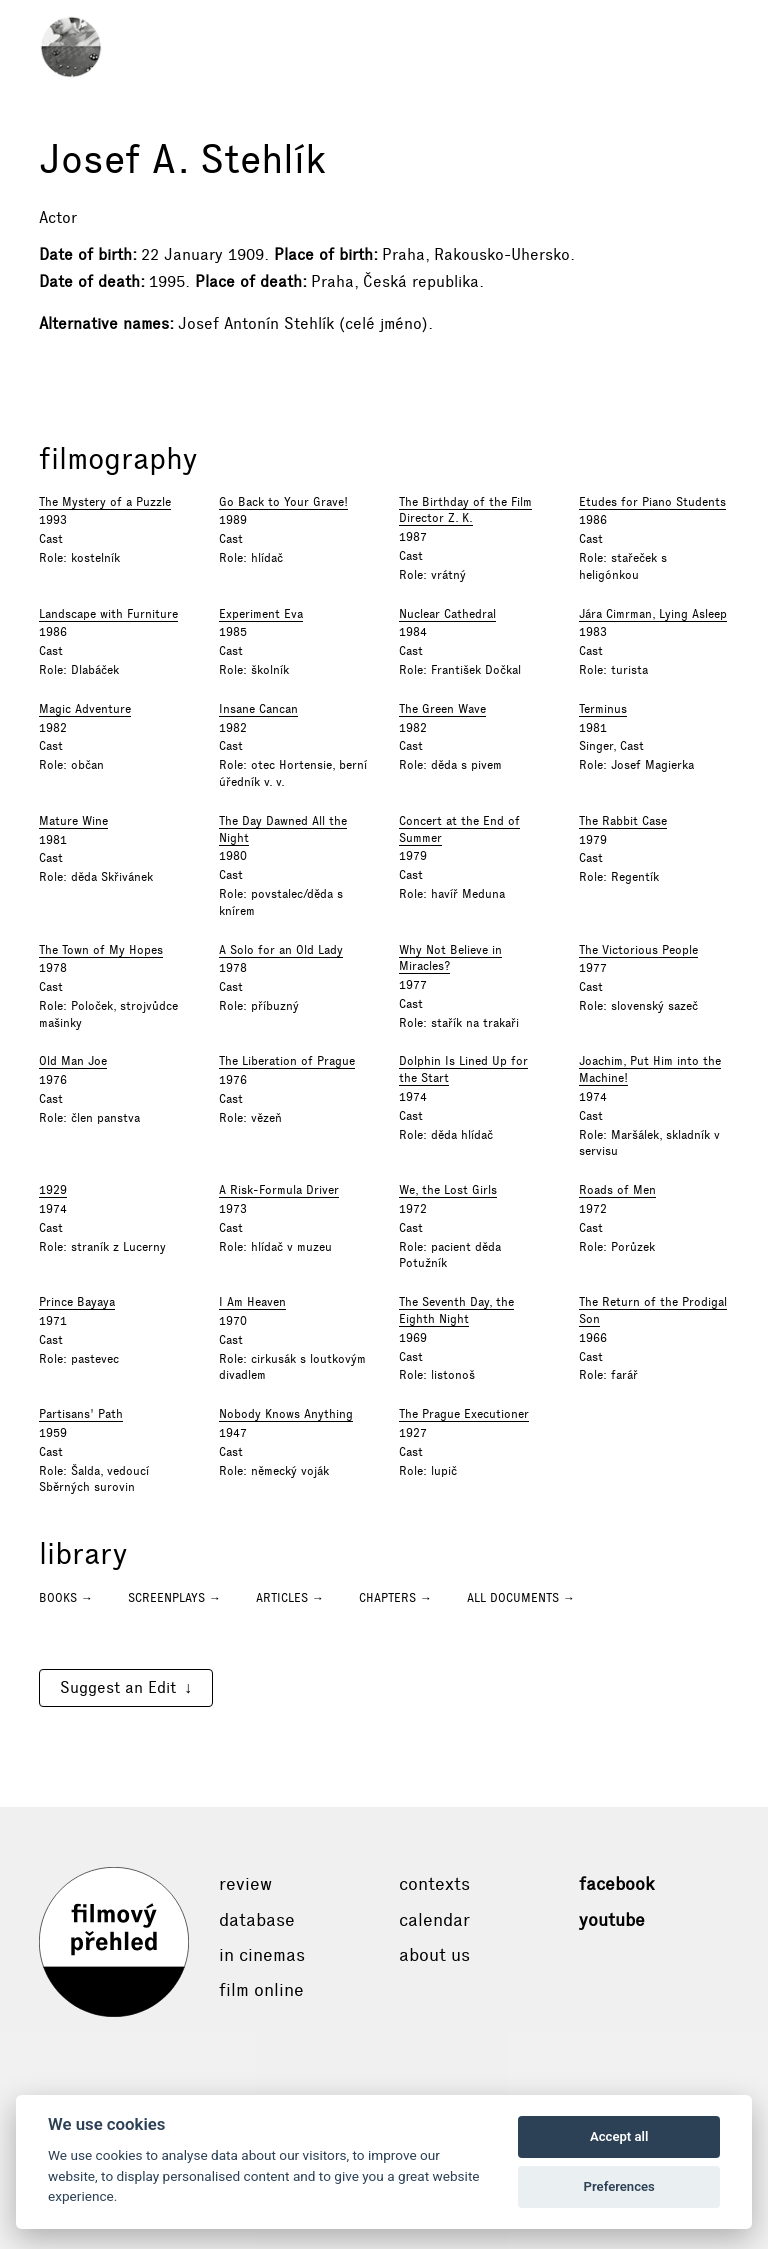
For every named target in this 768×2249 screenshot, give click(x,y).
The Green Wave (442, 709)
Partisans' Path (81, 1414)
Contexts (434, 1884)
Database (257, 1920)
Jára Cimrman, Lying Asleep (653, 614)
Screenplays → (174, 1598)
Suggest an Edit (118, 1687)
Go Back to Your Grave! (283, 502)
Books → (66, 1598)
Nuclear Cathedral (447, 614)
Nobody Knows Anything (286, 1414)
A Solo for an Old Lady (281, 950)
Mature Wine (73, 821)
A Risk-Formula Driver (279, 1190)
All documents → (521, 1598)
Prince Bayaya (77, 1302)
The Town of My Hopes (101, 950)
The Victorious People (638, 950)
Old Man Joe (73, 1061)
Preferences (619, 2186)
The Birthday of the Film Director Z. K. (465, 510)
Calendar (434, 1920)
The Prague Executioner (464, 1414)
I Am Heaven (252, 1302)
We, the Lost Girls (448, 1190)
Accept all (619, 2136)
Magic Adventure (85, 709)
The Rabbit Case (623, 821)
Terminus (603, 709)
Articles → (290, 1598)
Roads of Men (617, 1190)
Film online (261, 1990)
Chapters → (395, 1598)
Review (245, 1884)
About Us (434, 1955)
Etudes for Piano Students (652, 502)
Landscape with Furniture (108, 614)
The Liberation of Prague (287, 1061)
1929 (53, 1190)
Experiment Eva (261, 614)
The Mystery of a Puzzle (105, 502)
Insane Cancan (258, 709)
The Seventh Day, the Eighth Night (456, 1310)
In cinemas (262, 1955)
